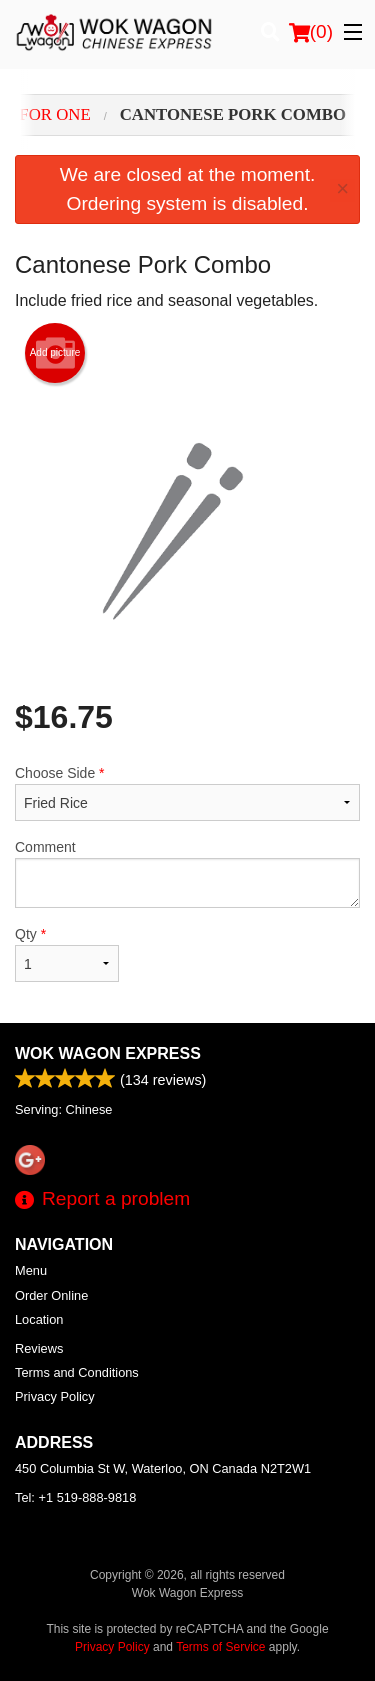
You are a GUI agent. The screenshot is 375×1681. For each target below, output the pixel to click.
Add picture (55, 353)
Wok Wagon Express (108, 1053)
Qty (67, 954)
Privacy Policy (55, 1396)
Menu (31, 1270)
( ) (311, 32)
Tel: (75, 1497)
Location (39, 1319)
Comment (187, 873)
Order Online (51, 1295)
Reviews (39, 1348)
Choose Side (187, 793)
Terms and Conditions (77, 1372)
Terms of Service (220, 1647)
